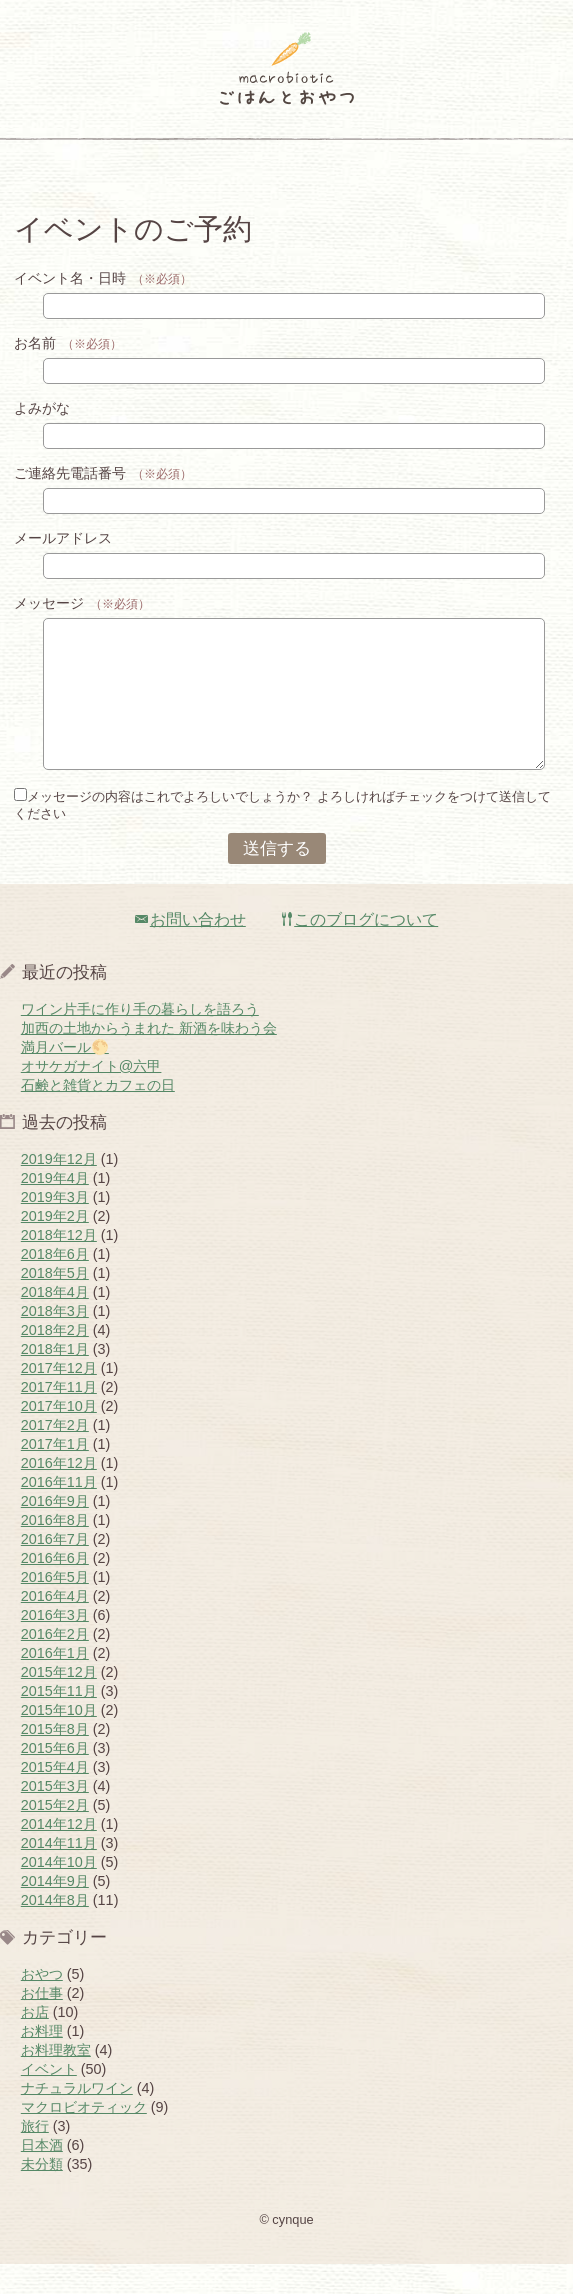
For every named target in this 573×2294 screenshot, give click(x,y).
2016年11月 (59, 1512)
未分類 (42, 2194)
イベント (49, 2099)
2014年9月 (55, 1911)
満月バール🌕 (65, 1077)
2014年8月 (55, 1930)
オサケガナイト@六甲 (91, 1096)
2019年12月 (59, 1189)
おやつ (42, 2004)
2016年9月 (55, 1531)
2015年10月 (59, 1740)
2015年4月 (55, 1797)
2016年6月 (55, 1588)
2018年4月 (55, 1322)
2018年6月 (55, 1284)
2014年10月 (59, 1892)
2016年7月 (55, 1569)
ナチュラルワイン (77, 2118)
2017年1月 (55, 1474)
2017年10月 (59, 1436)
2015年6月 (55, 1778)
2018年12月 (59, 1265)
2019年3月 (55, 1227)
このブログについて (360, 949)
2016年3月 (55, 1645)
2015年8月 (55, 1759)
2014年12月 (59, 1854)
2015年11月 (59, 1721)
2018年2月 (55, 1360)
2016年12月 (59, 1493)
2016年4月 (55, 1626)
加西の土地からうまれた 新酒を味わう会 (149, 1058)
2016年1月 (55, 1683)
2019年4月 (55, 1208)
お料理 (42, 2061)
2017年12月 (59, 1398)
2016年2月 (55, 1664)
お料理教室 (56, 2080)
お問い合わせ (190, 949)
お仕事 (42, 2023)
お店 (35, 2042)
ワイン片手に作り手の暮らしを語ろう (140, 1039)
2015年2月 (55, 1835)
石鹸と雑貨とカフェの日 (98, 1115)
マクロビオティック (84, 2137)
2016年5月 (55, 1607)
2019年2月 (55, 1246)
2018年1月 (55, 1379)
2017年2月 (55, 1455)
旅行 (35, 2156)
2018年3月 (55, 1341)
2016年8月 (55, 1550)
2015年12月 (59, 1702)
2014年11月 (59, 1873)
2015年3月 (55, 1816)
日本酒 (42, 2175)
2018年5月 (55, 1303)
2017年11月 (59, 1417)
